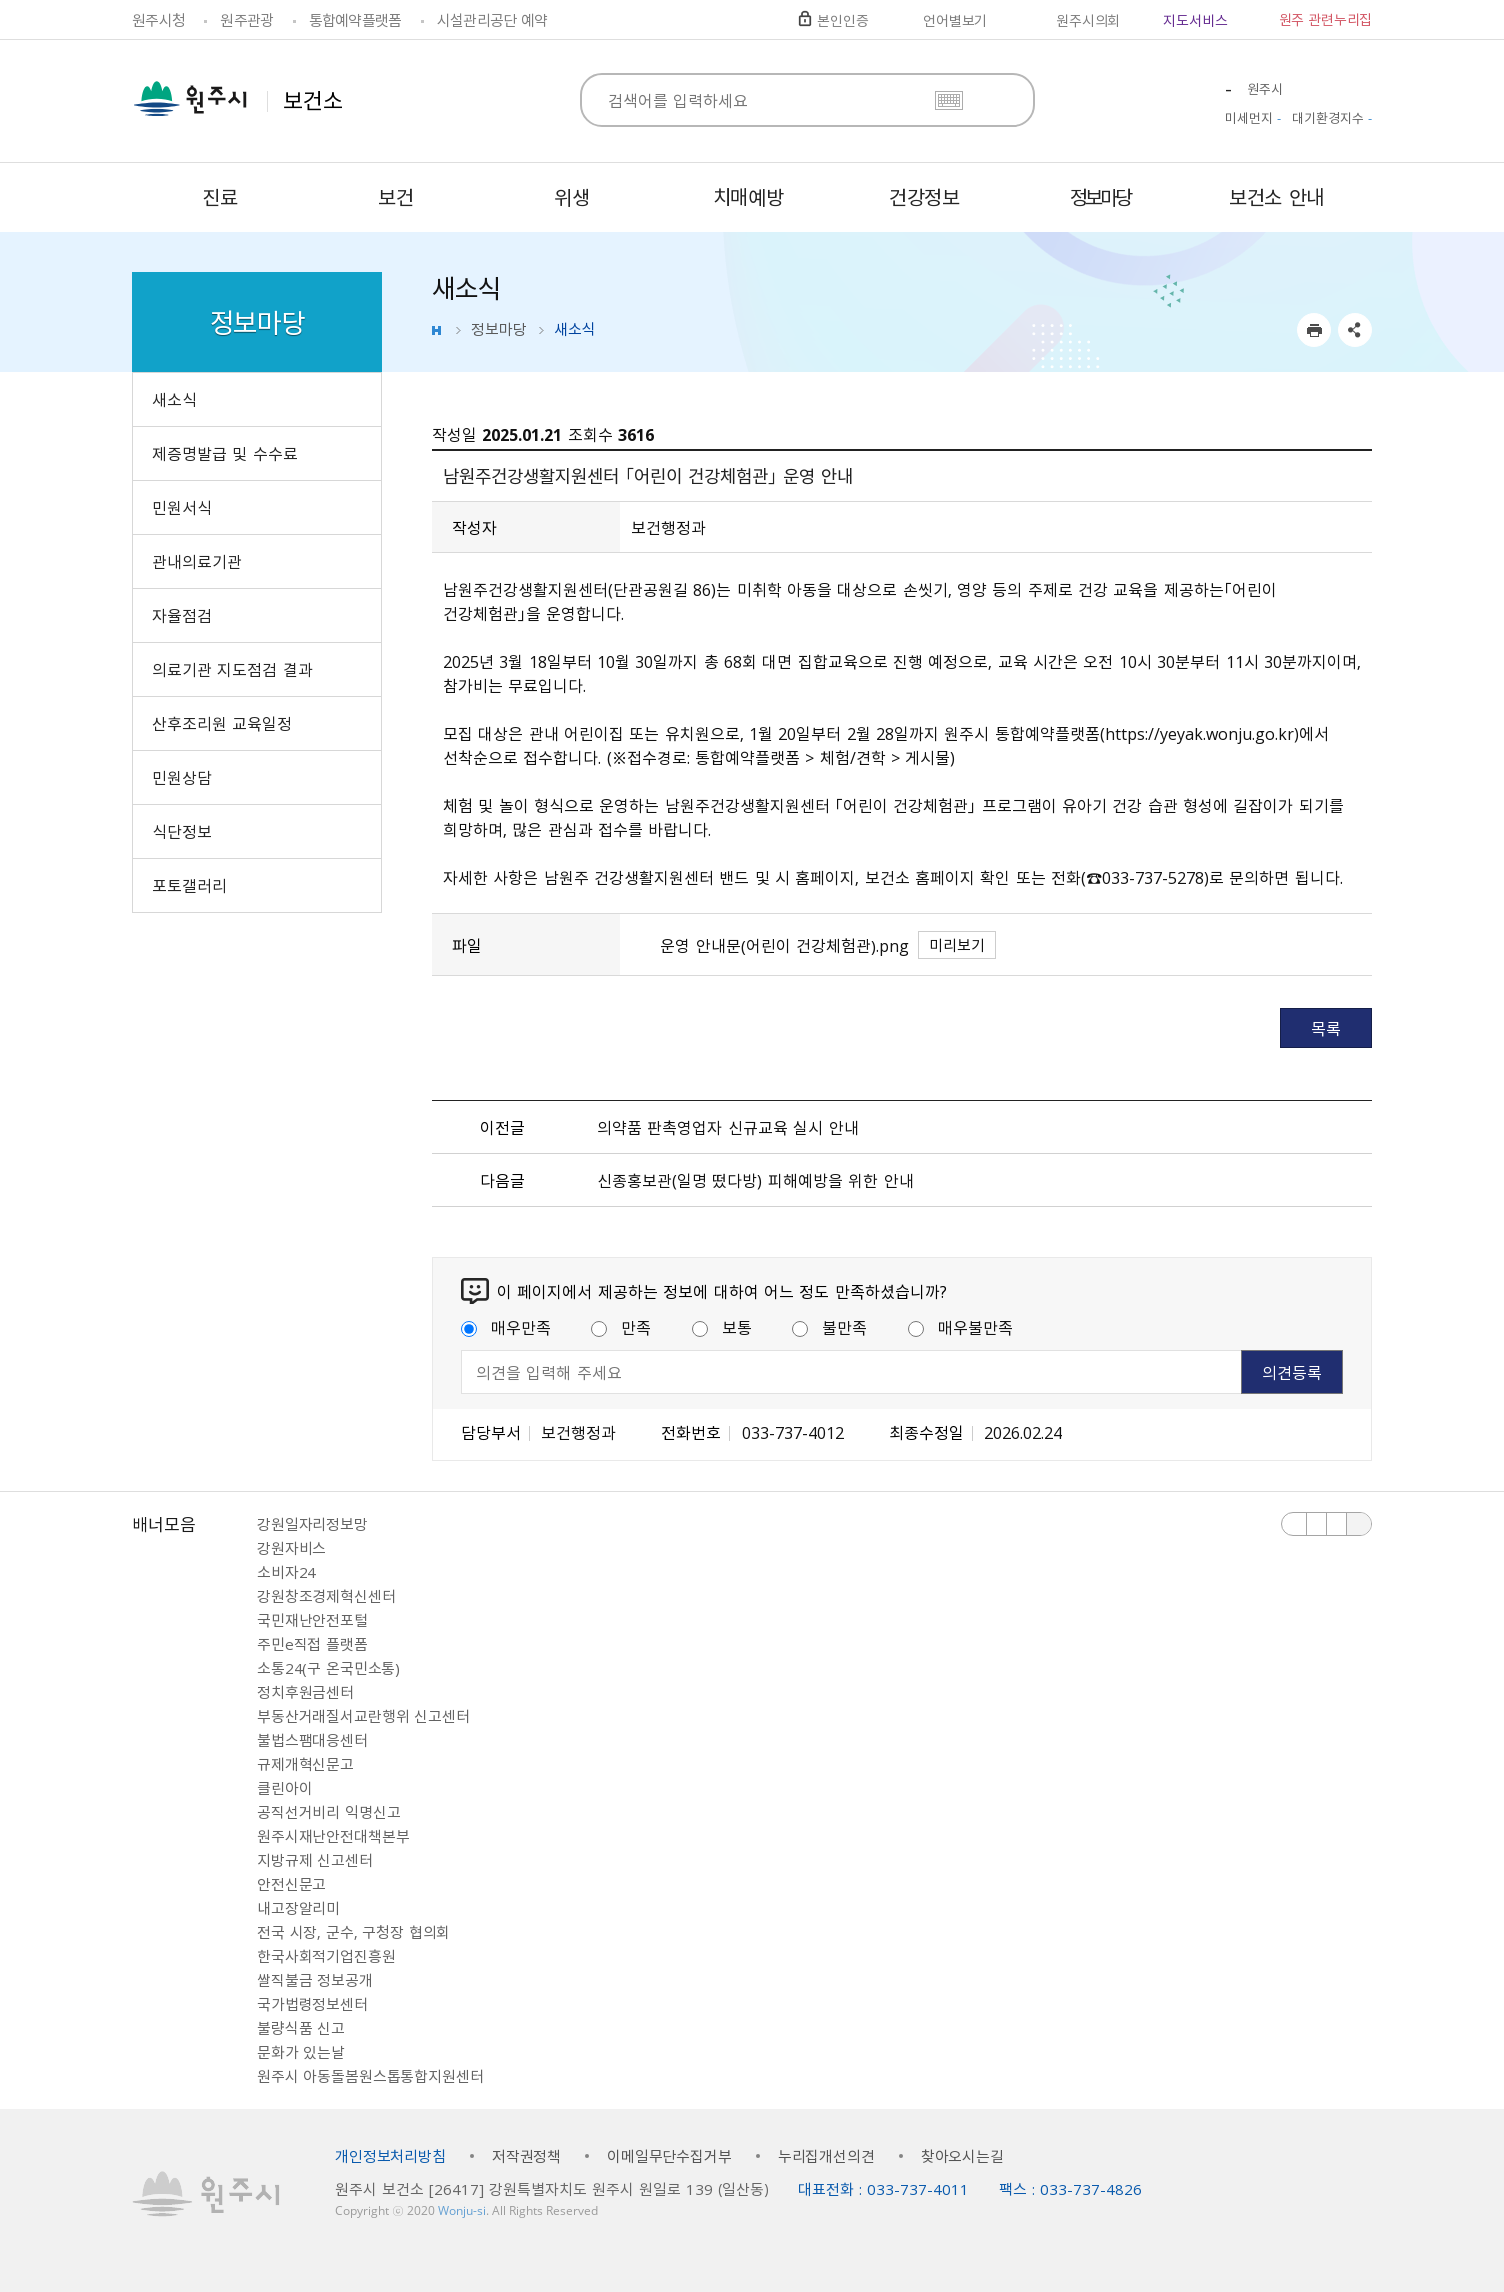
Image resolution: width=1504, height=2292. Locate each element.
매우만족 (506, 1327)
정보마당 (499, 329)
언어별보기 (955, 20)
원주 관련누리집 (1325, 19)
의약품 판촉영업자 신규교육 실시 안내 (727, 1127)
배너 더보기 (1359, 1524)
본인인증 (842, 20)
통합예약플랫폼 (355, 20)
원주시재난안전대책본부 (333, 1836)
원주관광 (246, 20)
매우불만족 (960, 1327)
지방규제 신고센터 (315, 1860)
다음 (1337, 1524)
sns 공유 (1355, 330)
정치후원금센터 (305, 1692)
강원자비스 (291, 1548)
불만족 (829, 1327)
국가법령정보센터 (312, 2004)
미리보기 (957, 945)
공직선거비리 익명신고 (328, 1812)
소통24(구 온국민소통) (328, 1668)
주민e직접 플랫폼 (312, 1644)
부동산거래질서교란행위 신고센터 (363, 1716)
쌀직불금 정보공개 (315, 1980)
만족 (621, 1327)
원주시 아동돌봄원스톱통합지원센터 (370, 2076)
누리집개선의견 (826, 2156)
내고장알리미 (298, 1908)
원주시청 (158, 20)
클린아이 (284, 1788)
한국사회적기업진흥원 (326, 1956)
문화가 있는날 (301, 2052)
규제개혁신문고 (305, 1764)
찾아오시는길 (962, 2156)
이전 (1294, 1524)
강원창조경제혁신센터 (326, 1596)
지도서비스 (1195, 20)
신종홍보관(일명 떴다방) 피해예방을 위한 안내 (755, 1180)
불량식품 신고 (301, 2028)
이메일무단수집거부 (669, 2156)
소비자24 (286, 1572)
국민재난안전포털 (312, 1620)
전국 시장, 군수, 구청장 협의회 (353, 1932)
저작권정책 (526, 2156)
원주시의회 (1088, 20)
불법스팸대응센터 (312, 1740)
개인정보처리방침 (390, 2156)
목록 (1326, 1028)
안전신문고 (291, 1884)
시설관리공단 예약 (492, 20)
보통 (722, 1327)
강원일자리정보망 (312, 1524)
